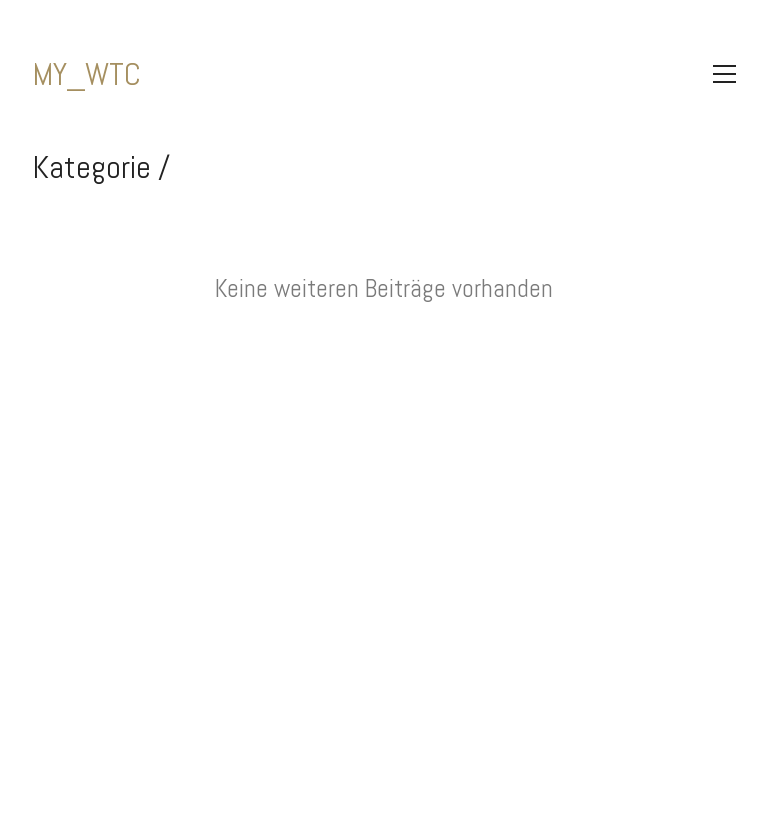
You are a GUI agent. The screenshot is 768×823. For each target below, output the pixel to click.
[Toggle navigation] (724, 74)
